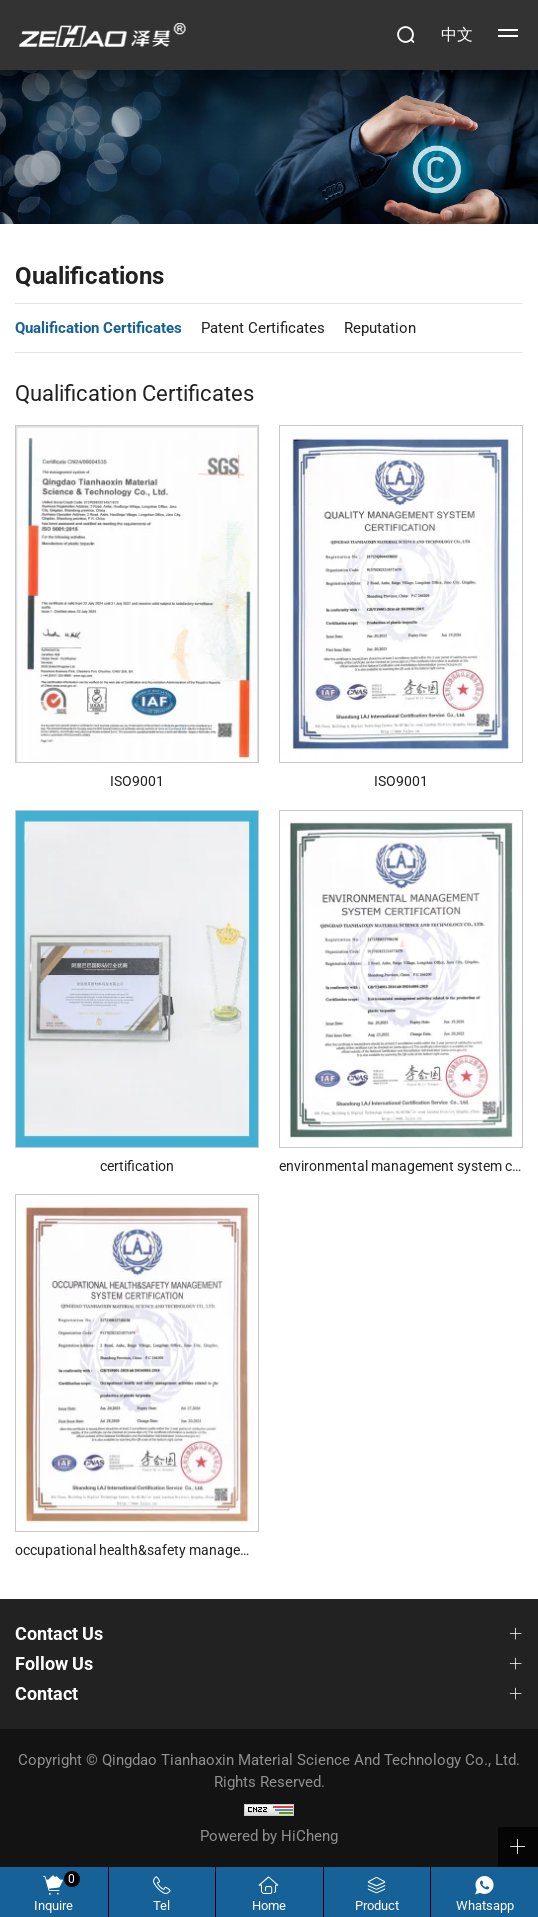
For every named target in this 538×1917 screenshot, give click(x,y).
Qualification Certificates (98, 328)
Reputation (380, 328)
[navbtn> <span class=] (508, 35)
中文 (457, 34)
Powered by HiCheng (269, 1836)
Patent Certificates (263, 328)
